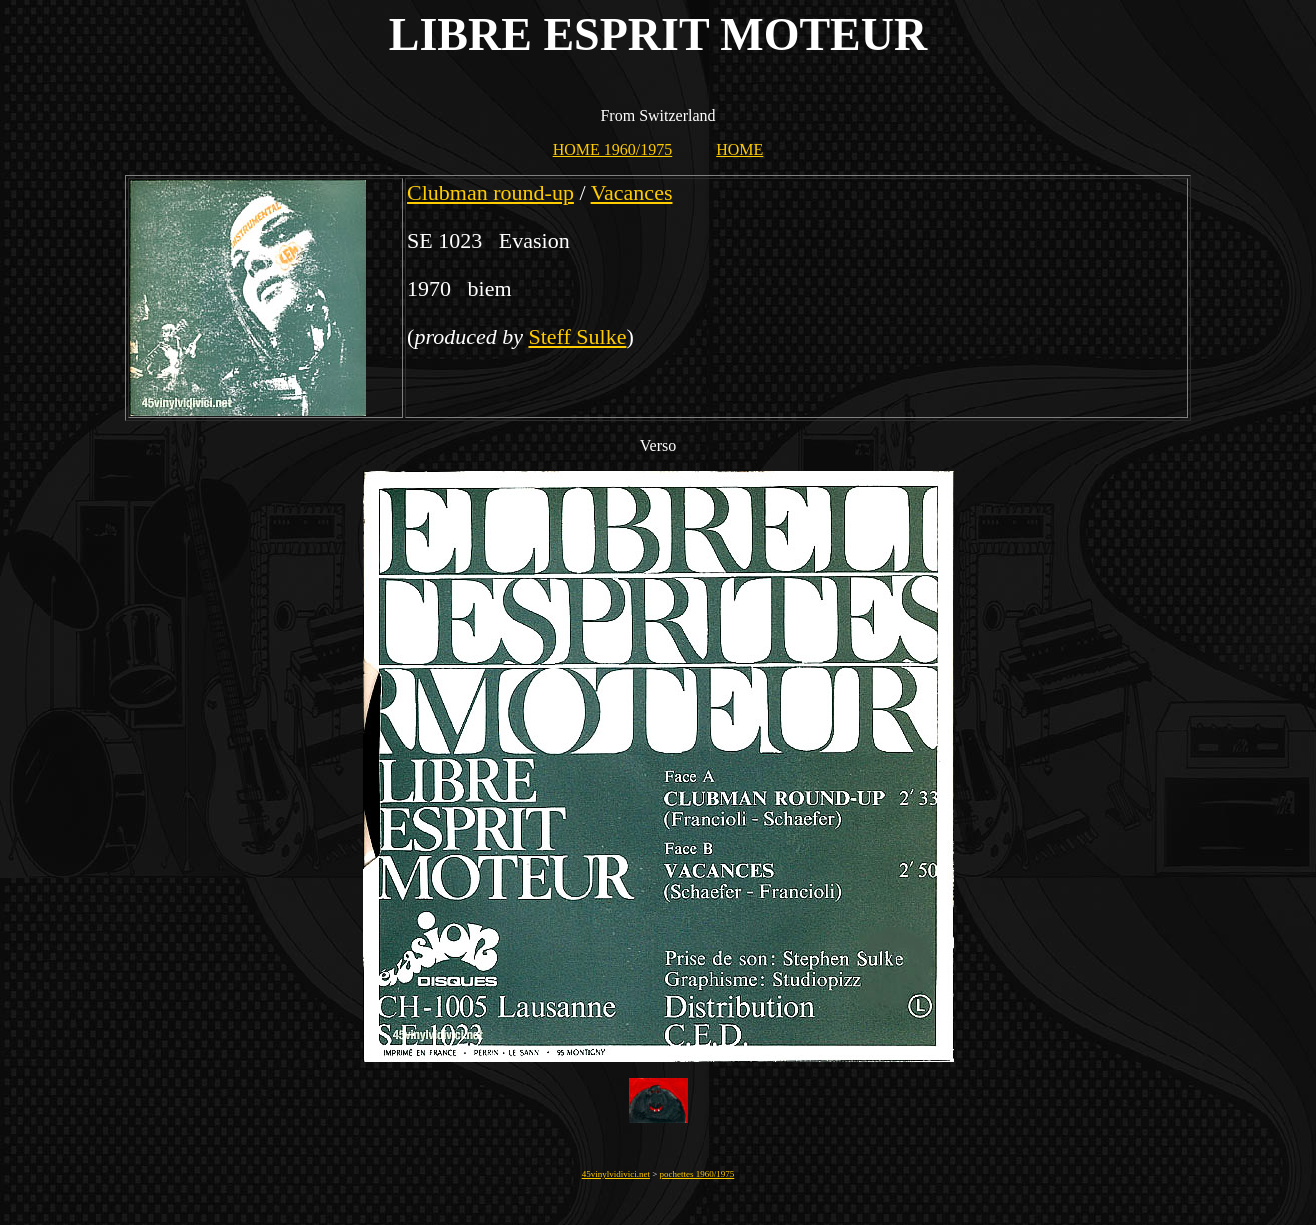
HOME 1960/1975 (613, 149)
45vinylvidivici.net (616, 1174)
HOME (739, 149)
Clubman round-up (490, 192)
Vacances (632, 192)
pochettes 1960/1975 (697, 1174)
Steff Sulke (577, 336)
